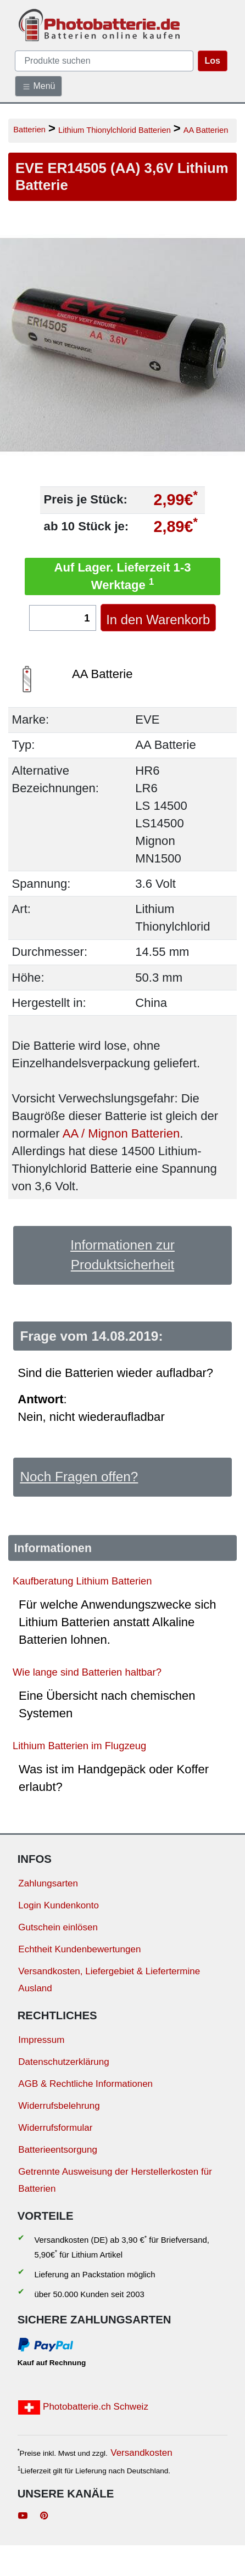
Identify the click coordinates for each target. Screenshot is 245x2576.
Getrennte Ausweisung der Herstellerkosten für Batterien (114, 2180)
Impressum (41, 2040)
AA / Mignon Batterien (121, 1133)
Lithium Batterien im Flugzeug (79, 1745)
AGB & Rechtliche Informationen (85, 2084)
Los (212, 60)
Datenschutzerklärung (63, 2062)
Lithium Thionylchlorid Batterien (114, 129)
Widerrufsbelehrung (58, 2106)
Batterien (29, 129)
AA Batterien (206, 129)
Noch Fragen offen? (79, 1476)
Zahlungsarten (48, 1883)
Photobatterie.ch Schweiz (83, 2407)
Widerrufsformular (55, 2128)
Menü (38, 86)
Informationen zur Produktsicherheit (122, 1255)
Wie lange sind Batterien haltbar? (87, 1672)
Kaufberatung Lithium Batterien (82, 1581)
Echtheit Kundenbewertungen (79, 1949)
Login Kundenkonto (58, 1905)
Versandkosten (141, 2453)
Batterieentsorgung (57, 2149)
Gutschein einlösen (58, 1927)
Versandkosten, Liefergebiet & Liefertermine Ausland (109, 1979)
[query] (104, 61)
